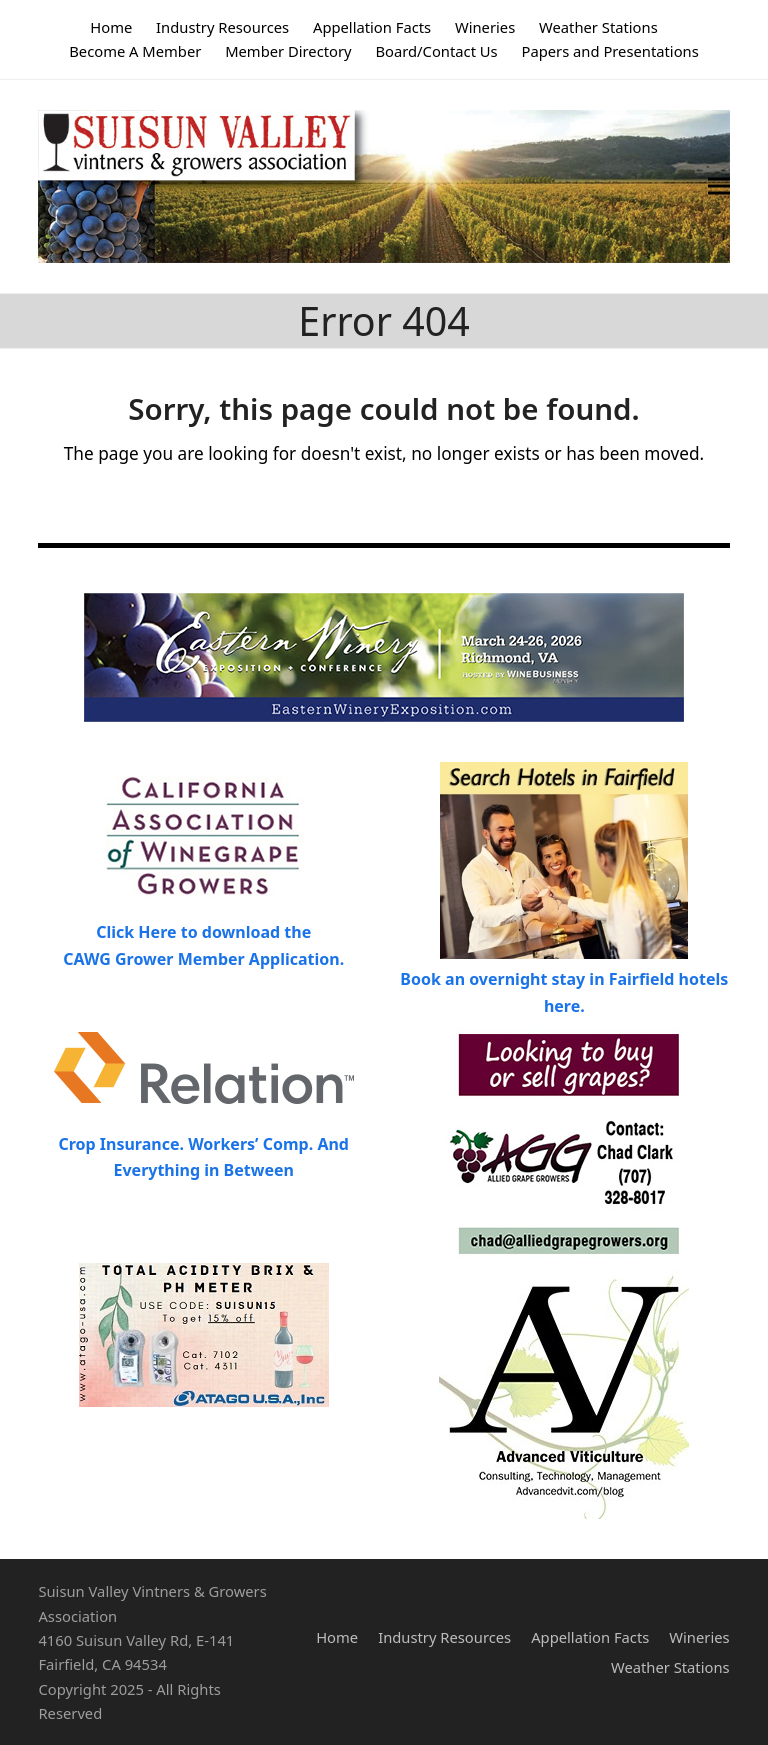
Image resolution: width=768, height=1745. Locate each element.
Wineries (699, 1637)
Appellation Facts (590, 1637)
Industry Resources (444, 1637)
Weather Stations (670, 1667)
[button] (719, 186)
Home (337, 1637)
